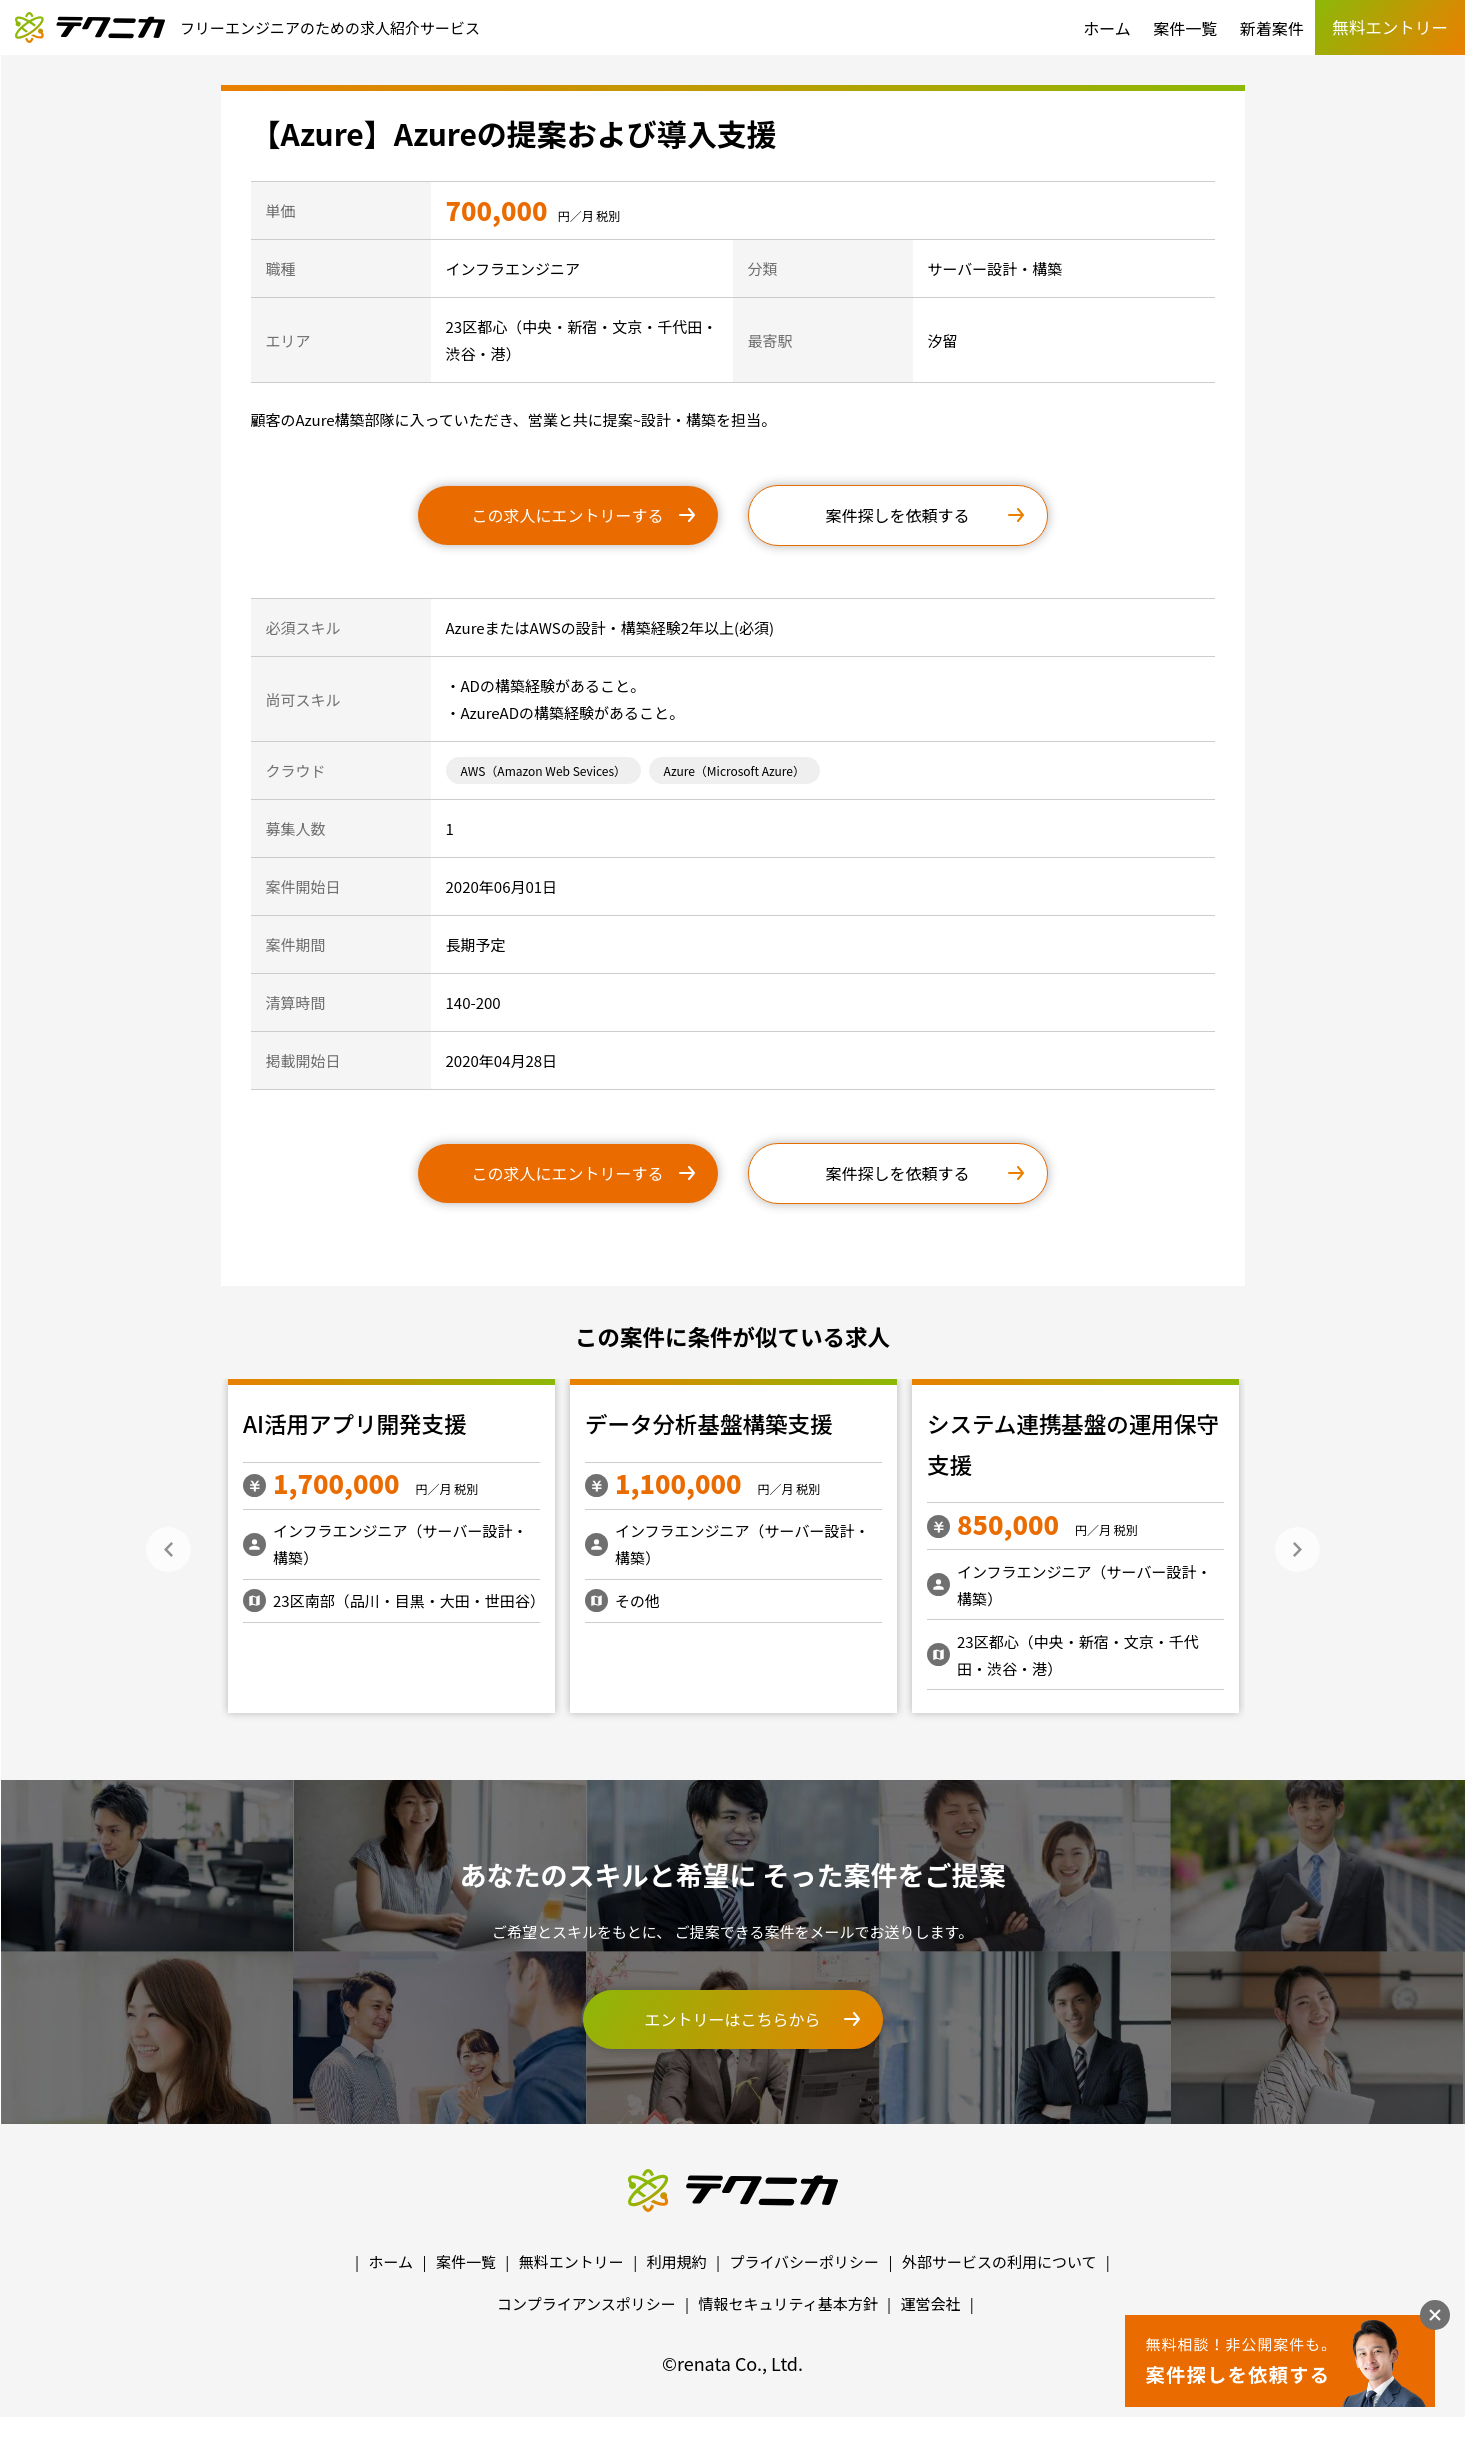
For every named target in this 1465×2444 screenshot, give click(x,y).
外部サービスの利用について (999, 2261)
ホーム (1107, 28)
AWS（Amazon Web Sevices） (544, 770)
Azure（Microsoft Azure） (734, 770)
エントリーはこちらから (732, 2019)
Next (1297, 1549)
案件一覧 (1185, 28)
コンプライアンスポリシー (586, 2303)
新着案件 (1272, 28)
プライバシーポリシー (804, 2261)
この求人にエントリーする (567, 515)
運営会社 (930, 2303)
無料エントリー (571, 2261)
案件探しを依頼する (897, 515)
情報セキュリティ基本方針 (788, 2303)
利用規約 (677, 2261)
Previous (168, 1549)
